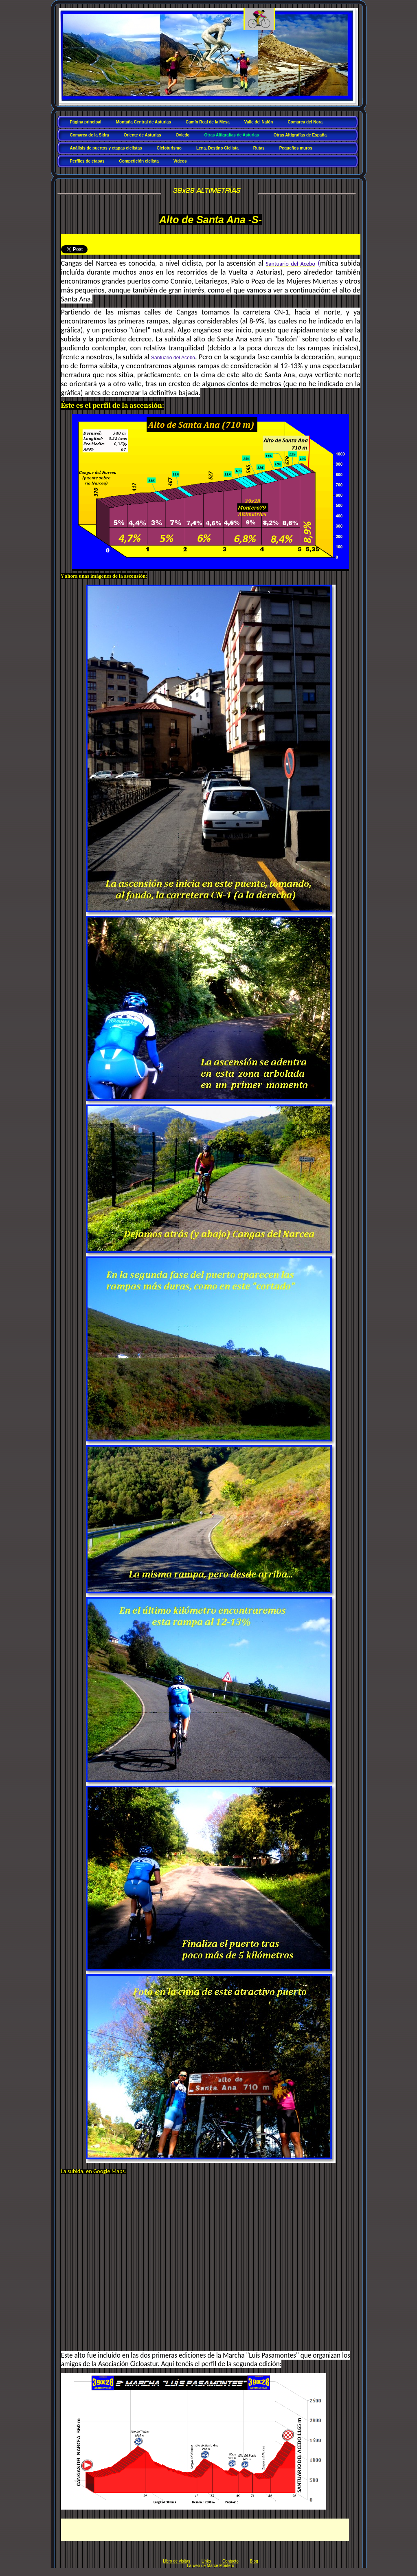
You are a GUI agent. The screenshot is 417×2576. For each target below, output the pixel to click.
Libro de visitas (176, 2561)
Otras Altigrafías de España (300, 135)
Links (206, 2561)
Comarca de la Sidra (89, 135)
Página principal (85, 122)
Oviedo (183, 135)
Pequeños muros (295, 148)
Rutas (259, 148)
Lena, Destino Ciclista (217, 148)
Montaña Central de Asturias (143, 122)
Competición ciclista (139, 161)
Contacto (230, 2561)
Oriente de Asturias (142, 135)
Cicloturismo (169, 148)
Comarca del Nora (305, 122)
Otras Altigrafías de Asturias (231, 135)
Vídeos (180, 161)
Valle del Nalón (258, 122)
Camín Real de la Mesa (208, 122)
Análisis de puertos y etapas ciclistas (106, 148)
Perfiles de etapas (87, 161)
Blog (254, 2561)
